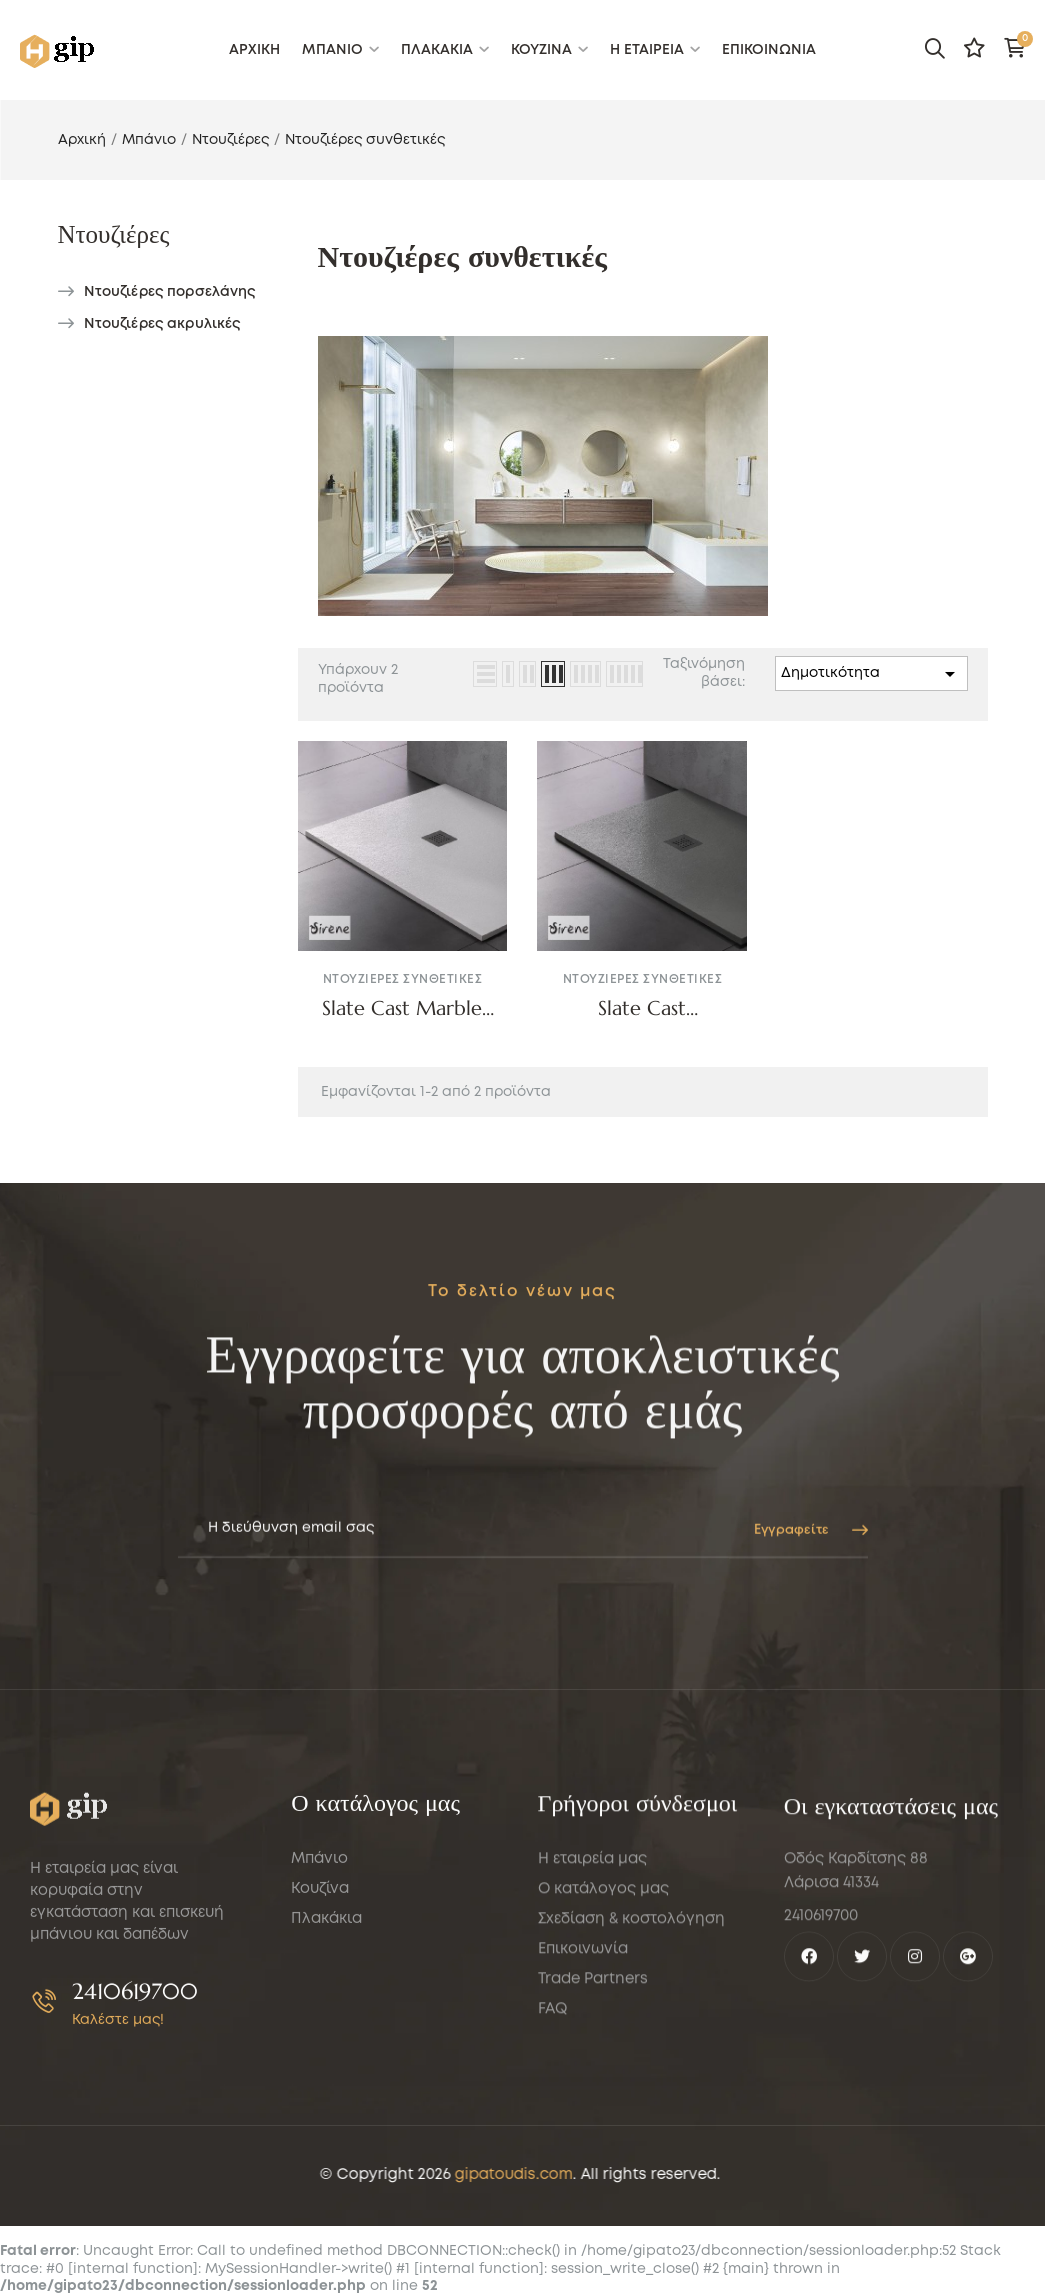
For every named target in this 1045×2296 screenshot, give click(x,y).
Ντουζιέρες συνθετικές (403, 979)
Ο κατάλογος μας (603, 2109)
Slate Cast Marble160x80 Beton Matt (642, 1009)
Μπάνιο (319, 2061)
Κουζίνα (320, 2091)
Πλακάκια (326, 2121)
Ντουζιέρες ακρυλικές (162, 324)
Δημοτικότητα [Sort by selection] (871, 674)
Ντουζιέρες (114, 234)
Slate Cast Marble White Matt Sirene (402, 1009)
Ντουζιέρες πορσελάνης (170, 292)
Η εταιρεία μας (592, 2079)
